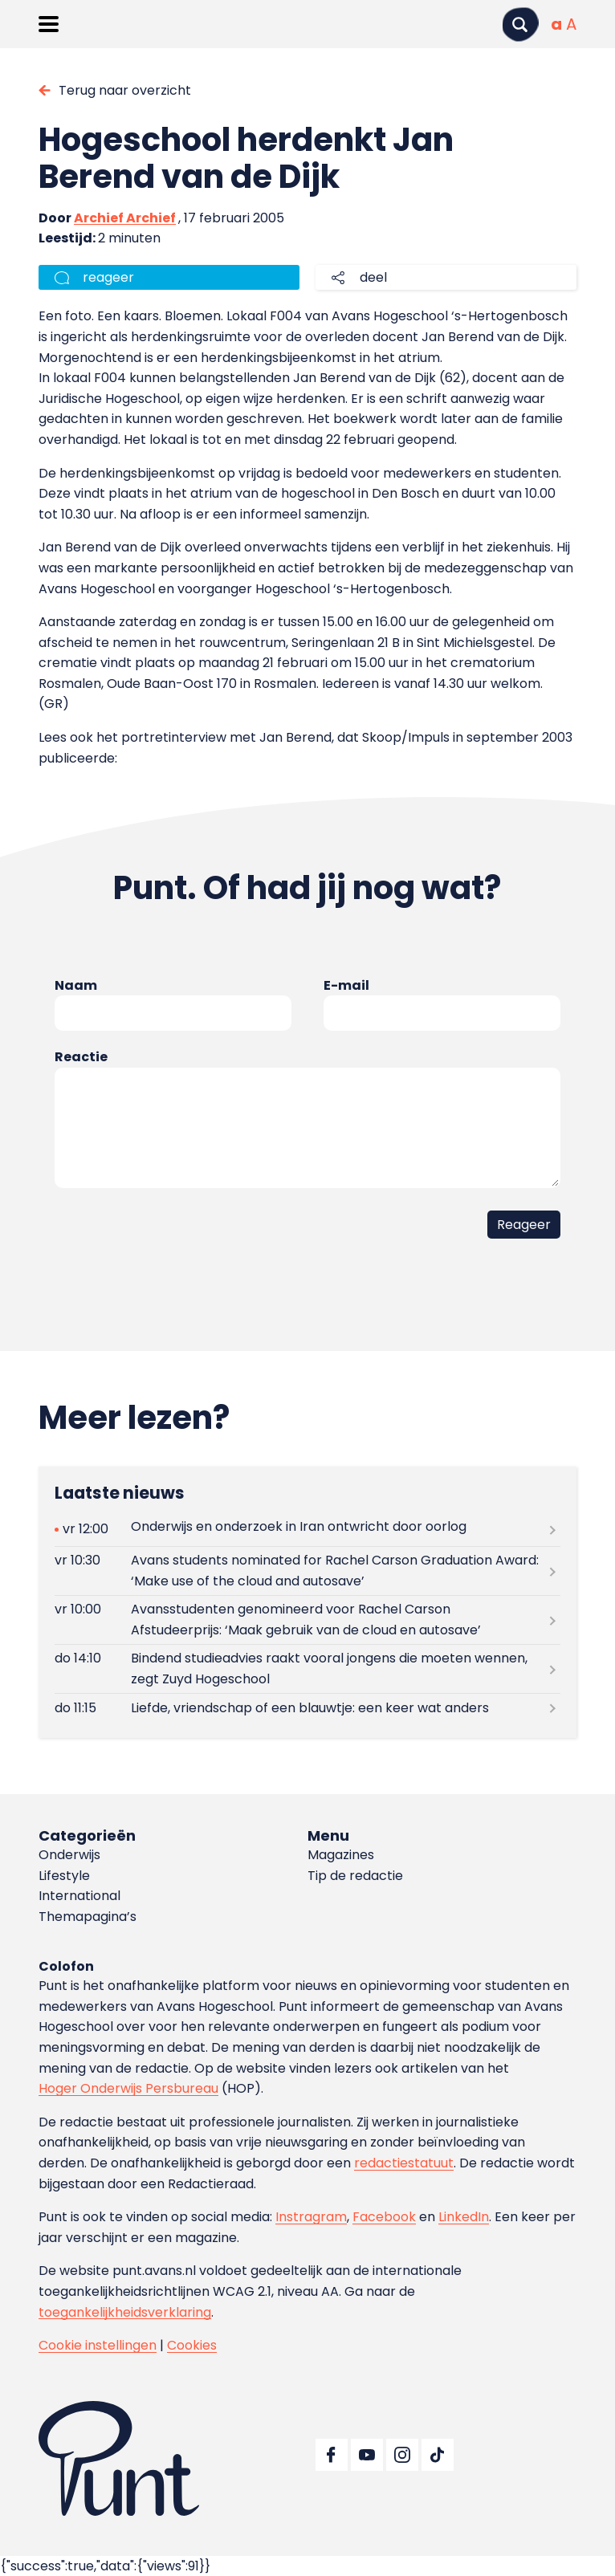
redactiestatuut (404, 2163)
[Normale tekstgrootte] (556, 24)
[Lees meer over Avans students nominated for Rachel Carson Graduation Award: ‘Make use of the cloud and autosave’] (307, 1571)
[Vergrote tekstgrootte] (571, 24)
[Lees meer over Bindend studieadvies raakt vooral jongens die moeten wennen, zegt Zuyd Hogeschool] (307, 1669)
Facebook (384, 2217)
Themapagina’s (87, 1916)
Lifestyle (64, 1875)
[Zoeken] (520, 24)
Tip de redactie (355, 1875)
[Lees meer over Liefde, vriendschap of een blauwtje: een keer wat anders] (307, 1708)
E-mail (346, 985)
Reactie (81, 1057)
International (79, 1895)
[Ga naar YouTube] (367, 2455)
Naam (76, 985)
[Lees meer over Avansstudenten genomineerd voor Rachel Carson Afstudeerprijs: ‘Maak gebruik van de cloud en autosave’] (307, 1620)
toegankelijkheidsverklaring (125, 2312)
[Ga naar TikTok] (438, 2455)
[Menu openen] (49, 24)
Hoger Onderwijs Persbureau (128, 2088)
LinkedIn (463, 2217)
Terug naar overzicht (125, 90)
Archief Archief (125, 218)
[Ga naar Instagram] (402, 2455)
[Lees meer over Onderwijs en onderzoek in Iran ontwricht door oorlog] (307, 1529)
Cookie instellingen (98, 2345)
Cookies (192, 2345)
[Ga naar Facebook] (332, 2455)
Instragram (311, 2217)
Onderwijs (69, 1855)
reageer (108, 277)
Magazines (341, 1855)
